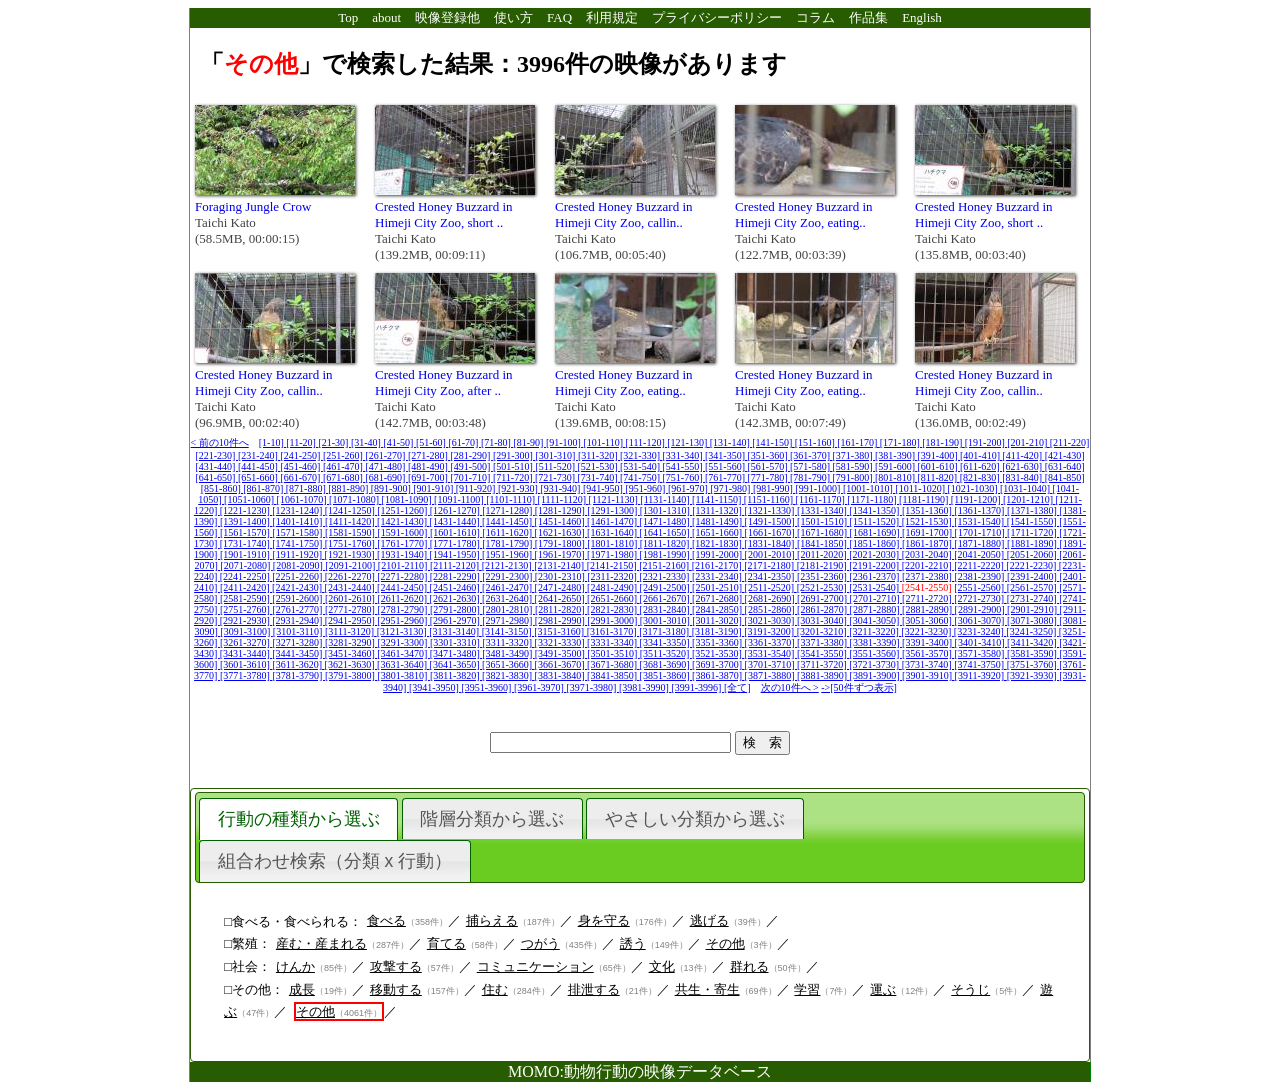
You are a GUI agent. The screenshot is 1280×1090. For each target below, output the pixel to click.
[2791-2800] (456, 609)
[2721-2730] (980, 598)
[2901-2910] (1033, 609)
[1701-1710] (981, 532)
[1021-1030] (974, 488)
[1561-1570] (246, 532)
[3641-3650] (456, 664)
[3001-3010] (666, 620)
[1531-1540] (980, 521)
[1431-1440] (456, 521)
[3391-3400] (928, 642)
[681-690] (386, 477)
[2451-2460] (456, 587)
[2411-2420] (246, 587)
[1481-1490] (718, 521)
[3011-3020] (718, 620)
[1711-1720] (1033, 532)
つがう (540, 943)
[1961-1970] (561, 554)
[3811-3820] (456, 675)
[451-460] (301, 466)
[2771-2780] (351, 609)
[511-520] (556, 466)
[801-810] (896, 477)
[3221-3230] (927, 631)
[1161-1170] (822, 499)
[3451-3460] (351, 653)
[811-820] (939, 477)
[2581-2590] (246, 598)
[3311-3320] (508, 642)
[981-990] (774, 488)
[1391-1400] (246, 521)
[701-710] (471, 477)
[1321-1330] (770, 510)
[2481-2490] (613, 587)
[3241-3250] (1032, 631)
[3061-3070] (980, 620)
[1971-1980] (613, 554)
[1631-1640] (613, 532)
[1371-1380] (1033, 510)
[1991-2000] (718, 554)
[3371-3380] (823, 642)
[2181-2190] (823, 565)
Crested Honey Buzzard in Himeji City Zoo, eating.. (804, 214)
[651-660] (259, 477)
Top (348, 17)
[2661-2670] (666, 598)
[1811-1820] (666, 543)
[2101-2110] (404, 565)
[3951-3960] (487, 687)
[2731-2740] (1033, 598)
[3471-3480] (456, 653)
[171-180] (901, 442)
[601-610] (939, 466)
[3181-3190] (718, 631)
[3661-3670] (561, 664)
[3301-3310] (456, 642)
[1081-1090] (408, 499)
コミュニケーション (535, 966)
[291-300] (514, 455)
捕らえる (492, 920)
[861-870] (264, 488)
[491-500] (471, 466)
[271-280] (429, 455)
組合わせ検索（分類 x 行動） (335, 861)
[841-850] (1065, 477)
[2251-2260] (298, 576)
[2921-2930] (246, 620)
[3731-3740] (928, 664)
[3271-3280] (298, 642)
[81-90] (529, 442)
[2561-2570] (1033, 587)
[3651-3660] (508, 664)
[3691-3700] (718, 664)
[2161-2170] (718, 565)
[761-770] (726, 477)
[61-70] (464, 442)
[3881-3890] (823, 675)
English (922, 17)
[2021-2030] (875, 554)
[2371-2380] (928, 576)
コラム (815, 17)
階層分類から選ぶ (492, 819)
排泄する (594, 989)
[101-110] (604, 442)
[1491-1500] (771, 521)
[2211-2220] (980, 565)
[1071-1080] (355, 499)
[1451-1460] (561, 521)
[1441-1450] (508, 521)
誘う (633, 943)
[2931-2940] (298, 620)
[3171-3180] (665, 631)
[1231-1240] (298, 510)
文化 (662, 966)
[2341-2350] (770, 576)
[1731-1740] (246, 543)
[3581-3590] (1033, 653)
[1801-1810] (613, 543)
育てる (446, 943)
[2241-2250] (246, 576)
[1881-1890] (1033, 543)
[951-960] (646, 488)
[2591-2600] (298, 598)
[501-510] (514, 466)
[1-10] (273, 442)
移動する (396, 989)
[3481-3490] (508, 653)
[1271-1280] (508, 510)
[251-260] (344, 455)
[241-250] (301, 455)
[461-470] (344, 466)
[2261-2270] (351, 576)
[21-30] (334, 442)
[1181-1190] (925, 499)
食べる (386, 920)
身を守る (604, 920)
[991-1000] (819, 488)
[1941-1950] (456, 554)
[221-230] (216, 455)
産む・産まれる (321, 943)
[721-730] (556, 477)
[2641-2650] (561, 598)
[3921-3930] (1033, 675)
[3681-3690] (666, 664)
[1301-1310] (666, 510)
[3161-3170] (613, 631)
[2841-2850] (718, 609)
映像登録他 (447, 17)
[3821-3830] (508, 675)
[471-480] (386, 466)
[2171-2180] (770, 565)
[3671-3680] (613, 664)
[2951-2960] (403, 620)
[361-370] (811, 455)
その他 (725, 943)
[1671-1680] (823, 532)
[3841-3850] (613, 675)
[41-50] (399, 442)
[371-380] (854, 455)
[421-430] (1065, 455)
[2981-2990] (561, 620)
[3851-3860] (666, 675)
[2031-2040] (928, 554)
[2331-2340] (718, 576)
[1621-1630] (561, 532)
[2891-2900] (981, 609)
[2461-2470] (508, 587)
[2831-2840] (666, 609)
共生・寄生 (707, 989)
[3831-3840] (561, 675)
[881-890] (349, 488)
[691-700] (429, 477)
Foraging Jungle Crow (253, 206)
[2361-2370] (875, 576)
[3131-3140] (455, 631)
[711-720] (514, 477)
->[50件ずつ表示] (859, 687)
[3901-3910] (928, 675)
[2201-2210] (928, 565)
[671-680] (344, 477)
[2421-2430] (298, 587)
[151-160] (816, 442)
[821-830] (981, 477)
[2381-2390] (980, 576)
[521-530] (599, 466)
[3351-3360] (718, 642)
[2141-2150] (613, 565)
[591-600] (896, 466)
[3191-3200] (770, 631)
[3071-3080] (1033, 620)
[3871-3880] (771, 675)
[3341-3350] (666, 642)
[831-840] (1023, 477)
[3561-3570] (928, 653)
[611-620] (981, 466)
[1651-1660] (718, 532)
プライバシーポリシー (717, 17)
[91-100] (565, 442)
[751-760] (684, 477)
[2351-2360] (823, 576)
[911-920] (477, 488)
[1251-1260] (403, 510)
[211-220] (1070, 442)
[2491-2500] (666, 587)
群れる (749, 966)
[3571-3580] (980, 653)
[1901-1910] (246, 554)
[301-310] (556, 455)
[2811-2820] (561, 609)
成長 (302, 989)
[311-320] (599, 455)
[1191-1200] (977, 499)
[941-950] (604, 488)
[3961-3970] (540, 687)
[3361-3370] (771, 642)
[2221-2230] (1032, 565)
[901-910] (434, 488)
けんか (295, 966)
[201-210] (1028, 442)
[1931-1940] (403, 554)
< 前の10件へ (220, 442)
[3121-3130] (403, 631)
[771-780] (769, 477)
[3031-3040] (823, 620)
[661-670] (301, 477)
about (386, 17)
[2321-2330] (665, 576)
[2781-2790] (403, 609)
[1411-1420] (351, 521)
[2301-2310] (561, 576)
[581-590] (854, 466)
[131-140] (731, 442)
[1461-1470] (613, 521)
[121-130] (688, 442)
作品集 (868, 17)
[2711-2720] (928, 598)
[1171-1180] (873, 499)
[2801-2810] (508, 609)
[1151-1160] (770, 499)
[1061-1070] (303, 499)
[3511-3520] (666, 653)
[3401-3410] (981, 642)
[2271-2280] (403, 576)
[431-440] (216, 466)
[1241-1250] (351, 510)
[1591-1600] (403, 532)
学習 (807, 989)
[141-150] (773, 442)
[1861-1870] (928, 543)
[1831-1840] (770, 543)
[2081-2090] (299, 565)
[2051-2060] (1033, 554)
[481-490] (429, 466)
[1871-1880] (980, 543)
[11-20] (302, 442)
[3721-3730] (875, 664)
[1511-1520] (876, 521)
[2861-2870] (823, 609)
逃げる (709, 920)
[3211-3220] (875, 631)
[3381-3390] (876, 642)
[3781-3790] (298, 675)
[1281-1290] (561, 510)
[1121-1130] (615, 499)
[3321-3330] (561, 642)
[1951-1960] (508, 554)
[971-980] (731, 488)
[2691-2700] (823, 598)
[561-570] (769, 466)
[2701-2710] (876, 598)
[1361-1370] (980, 510)
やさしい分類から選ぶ (695, 819)
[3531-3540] (770, 653)
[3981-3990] (645, 687)
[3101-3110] (299, 631)
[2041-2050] (980, 554)
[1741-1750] (298, 543)
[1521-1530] (928, 521)
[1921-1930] (351, 554)
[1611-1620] (508, 532)
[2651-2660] (613, 598)
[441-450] (259, 466)
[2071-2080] (246, 565)
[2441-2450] (403, 587)
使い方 (513, 17)
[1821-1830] (718, 543)
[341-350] (726, 455)
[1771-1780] (456, 543)
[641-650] (216, 477)
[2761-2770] (298, 609)
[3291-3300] (403, 642)
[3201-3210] (823, 631)
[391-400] (939, 455)
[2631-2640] (508, 598)
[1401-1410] (298, 521)
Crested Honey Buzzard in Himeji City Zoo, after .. (444, 382)
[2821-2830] (613, 609)
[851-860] (222, 488)
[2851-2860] (771, 609)
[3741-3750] (980, 664)
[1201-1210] (1029, 499)
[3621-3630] (351, 664)
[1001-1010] (869, 488)
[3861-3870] (718, 675)
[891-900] (392, 488)
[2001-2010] (771, 554)
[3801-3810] (403, 675)
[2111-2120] (456, 565)
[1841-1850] (823, 543)
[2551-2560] (980, 587)
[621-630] (1023, 466)
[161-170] (858, 442)
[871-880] (307, 488)
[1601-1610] (456, 532)
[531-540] (641, 466)
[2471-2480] (561, 587)
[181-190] (943, 442)
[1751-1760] (351, 543)
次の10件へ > (790, 687)
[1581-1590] (351, 532)
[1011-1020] (921, 488)
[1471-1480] (666, 521)
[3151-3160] (560, 631)
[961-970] (689, 488)
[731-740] (599, 477)
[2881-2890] (928, 609)
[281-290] (471, 455)
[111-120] (647, 442)
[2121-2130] (508, 565)
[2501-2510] (718, 587)
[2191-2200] (875, 565)
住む (495, 989)
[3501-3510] (613, 653)
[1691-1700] (928, 532)
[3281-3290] (351, 642)
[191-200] (986, 442)
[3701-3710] (771, 664)
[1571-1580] (298, 532)
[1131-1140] (666, 499)
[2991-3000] (613, 620)
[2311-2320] (613, 576)
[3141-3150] (508, 631)
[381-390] (896, 455)
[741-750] (641, 477)
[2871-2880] (876, 609)
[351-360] (769, 455)
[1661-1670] (771, 532)
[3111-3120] (351, 631)
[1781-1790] (508, 543)
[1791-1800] (561, 543)
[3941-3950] (435, 687)
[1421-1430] (403, 521)
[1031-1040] (1026, 488)
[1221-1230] (246, 510)
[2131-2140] (560, 565)
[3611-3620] (298, 664)
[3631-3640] (403, 664)
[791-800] (854, 477)
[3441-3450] (298, 653)
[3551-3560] (875, 653)
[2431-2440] (351, 587)
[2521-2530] (823, 587)
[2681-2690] (771, 598)
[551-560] (726, 466)
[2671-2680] (718, 598)
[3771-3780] (246, 675)
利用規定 (612, 17)
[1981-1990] (666, 554)
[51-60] (432, 442)
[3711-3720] (823, 664)
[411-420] (1024, 455)
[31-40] (367, 442)
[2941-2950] (351, 620)
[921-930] (519, 488)
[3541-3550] (823, 653)
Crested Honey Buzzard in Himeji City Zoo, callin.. (624, 214)
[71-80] (497, 442)
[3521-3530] (718, 653)
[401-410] (981, 455)
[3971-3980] (592, 687)
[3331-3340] (613, 642)
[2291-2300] (508, 576)
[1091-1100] (460, 499)
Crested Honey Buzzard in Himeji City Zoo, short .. (444, 214)
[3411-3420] (1033, 642)
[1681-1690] (876, 532)
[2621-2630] (456, 598)
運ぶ (883, 989)
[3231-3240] (980, 631)
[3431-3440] (246, 653)
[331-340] (684, 455)
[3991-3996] (697, 687)
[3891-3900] (876, 675)
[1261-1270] (456, 510)
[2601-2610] (351, 598)
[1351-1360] (928, 510)
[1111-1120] (563, 499)
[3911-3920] (981, 675)
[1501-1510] (823, 521)
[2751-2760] (246, 609)
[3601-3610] (246, 664)
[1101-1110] (511, 499)
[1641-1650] (666, 532)
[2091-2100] (351, 565)
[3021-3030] (770, 620)
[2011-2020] (823, 554)
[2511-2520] (771, 587)
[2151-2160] (665, 565)
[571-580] (811, 466)
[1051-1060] (250, 499)
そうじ (970, 989)
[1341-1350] (875, 510)
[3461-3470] (403, 653)
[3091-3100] (246, 631)
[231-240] (259, 455)
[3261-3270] (246, 642)
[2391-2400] (1033, 576)
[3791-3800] (351, 675)
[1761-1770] (403, 543)
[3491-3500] (561, 653)
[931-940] (561, 488)
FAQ (559, 17)
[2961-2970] (456, 620)
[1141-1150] (718, 499)
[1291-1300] (613, 510)
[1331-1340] (823, 510)
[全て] (737, 687)
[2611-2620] (403, 598)
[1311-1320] (718, 510)
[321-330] (641, 455)
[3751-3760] (1033, 664)
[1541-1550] (1033, 521)
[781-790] (811, 477)
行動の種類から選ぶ (299, 819)
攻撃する (396, 966)
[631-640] (1065, 466)
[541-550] (684, 466)
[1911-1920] (298, 554)
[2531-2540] (875, 587)
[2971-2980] (508, 620)
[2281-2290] (456, 576)
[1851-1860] (875, 543)
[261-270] (386, 455)
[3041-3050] (875, 620)
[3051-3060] (928, 620)
